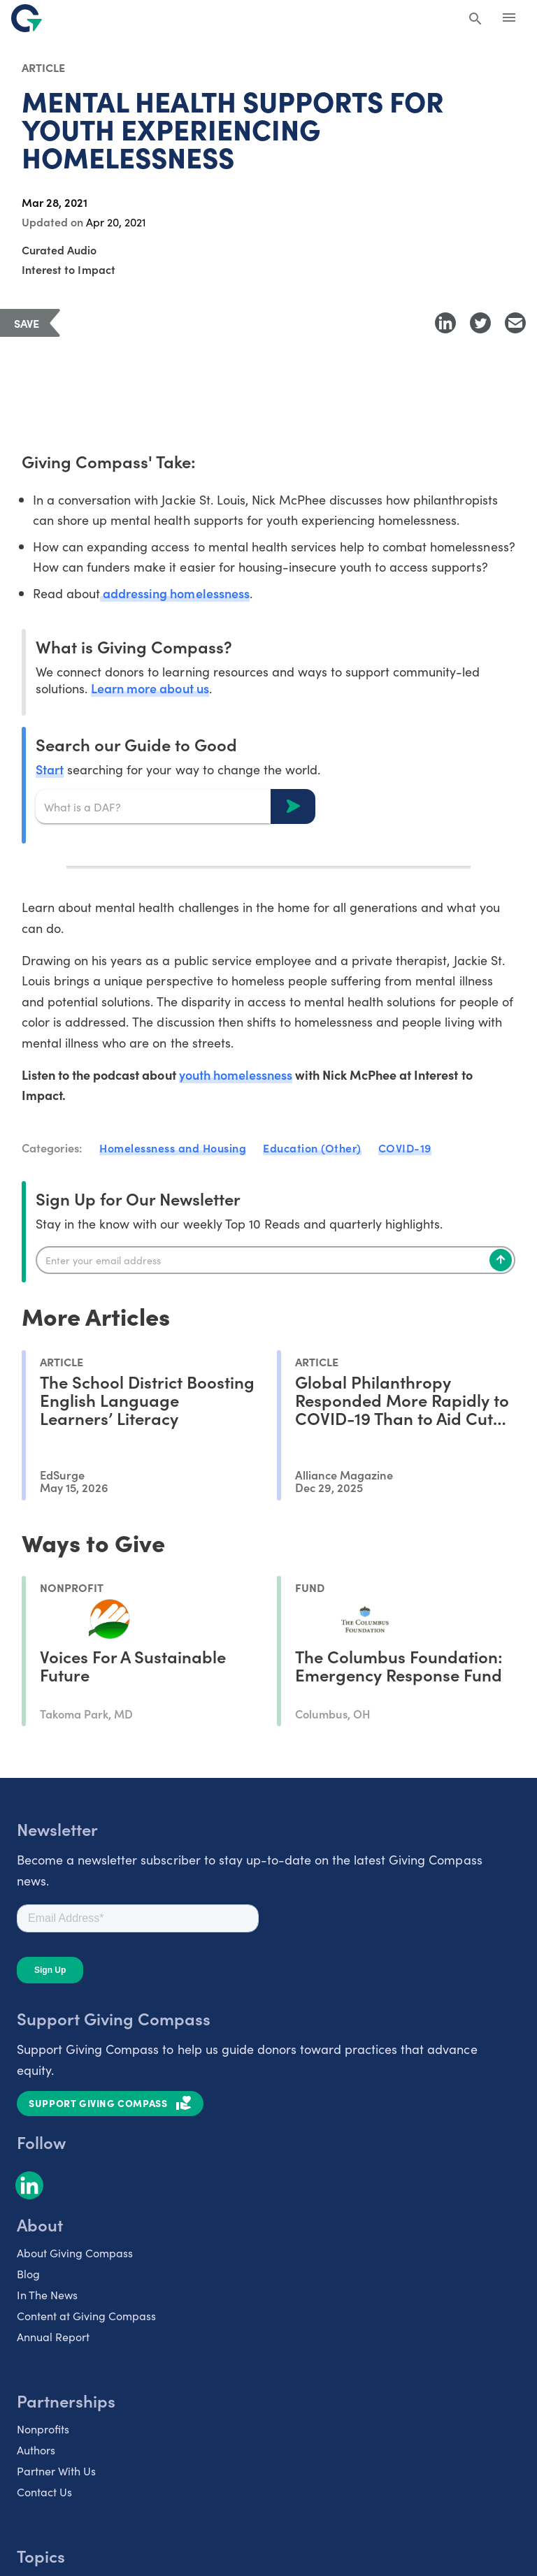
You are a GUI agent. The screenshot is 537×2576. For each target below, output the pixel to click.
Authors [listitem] (36, 2449)
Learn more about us (149, 688)
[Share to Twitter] (480, 322)
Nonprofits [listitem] (43, 2428)
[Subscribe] (500, 1260)
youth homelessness (235, 1074)
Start (50, 769)
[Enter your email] (275, 1260)
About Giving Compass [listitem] (75, 2252)
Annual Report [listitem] (53, 2336)
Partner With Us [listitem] (56, 2470)
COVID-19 (404, 1147)
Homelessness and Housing (172, 1147)
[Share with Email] (515, 322)
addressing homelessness (174, 593)
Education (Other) (312, 1147)
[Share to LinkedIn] (445, 322)
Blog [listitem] (28, 2273)
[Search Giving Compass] (475, 19)
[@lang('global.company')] (26, 18)
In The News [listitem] (47, 2294)
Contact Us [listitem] (44, 2491)
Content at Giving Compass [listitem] (86, 2315)
